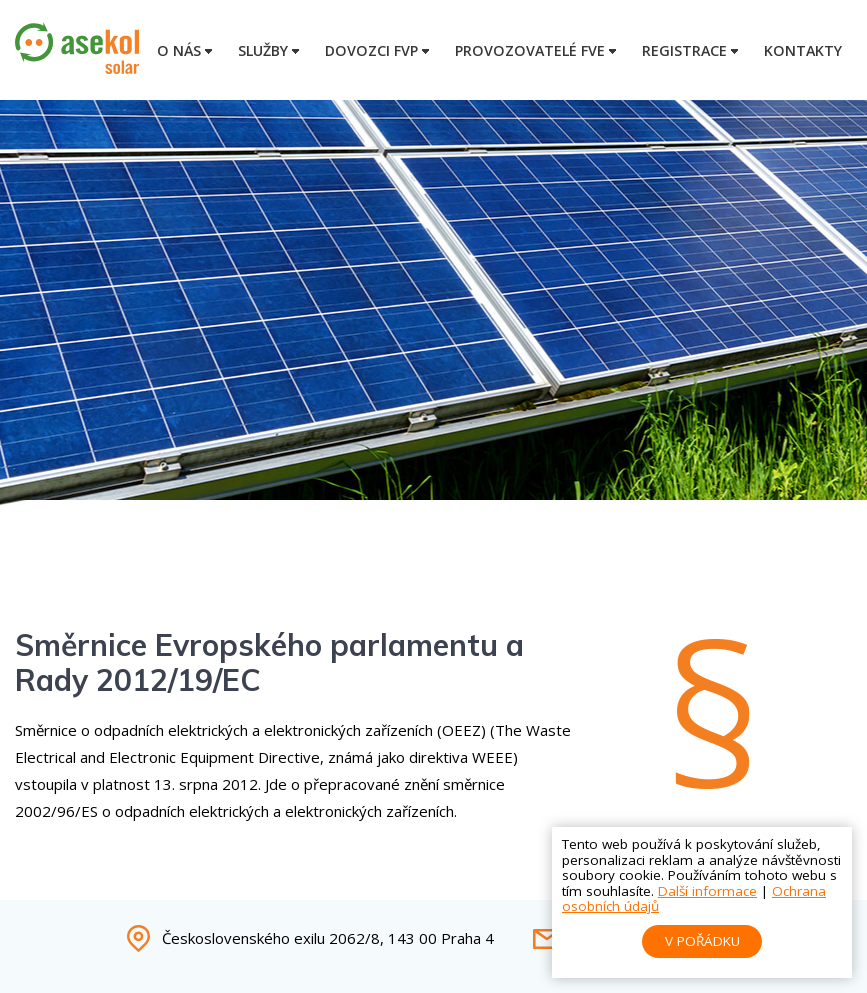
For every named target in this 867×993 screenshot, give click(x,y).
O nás (179, 50)
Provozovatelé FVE (530, 50)
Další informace (707, 891)
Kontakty (803, 50)
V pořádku (702, 941)
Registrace (684, 50)
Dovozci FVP (371, 50)
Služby (263, 50)
